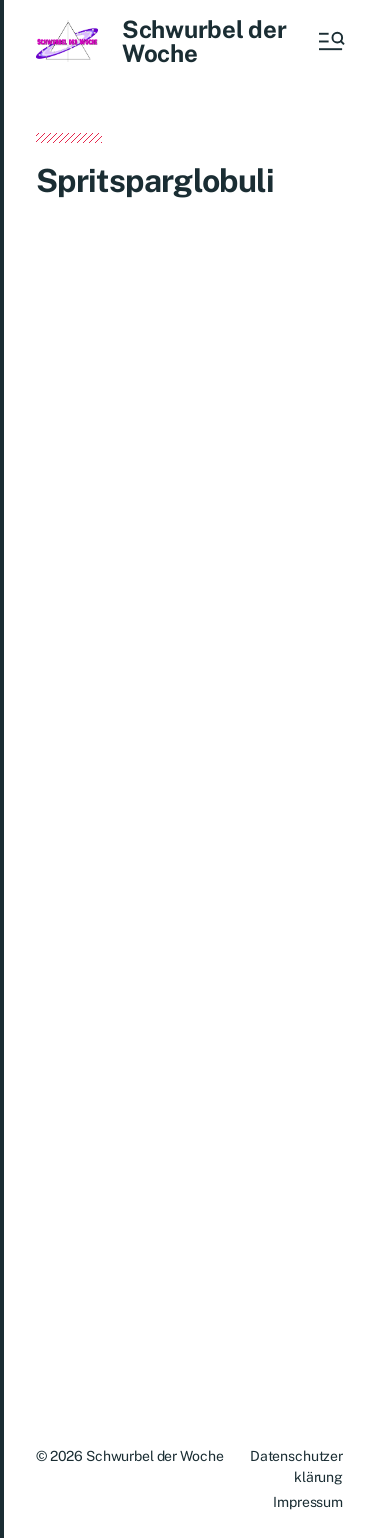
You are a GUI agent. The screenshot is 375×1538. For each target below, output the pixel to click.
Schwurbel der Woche (204, 41)
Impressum (308, 1502)
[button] (330, 41)
